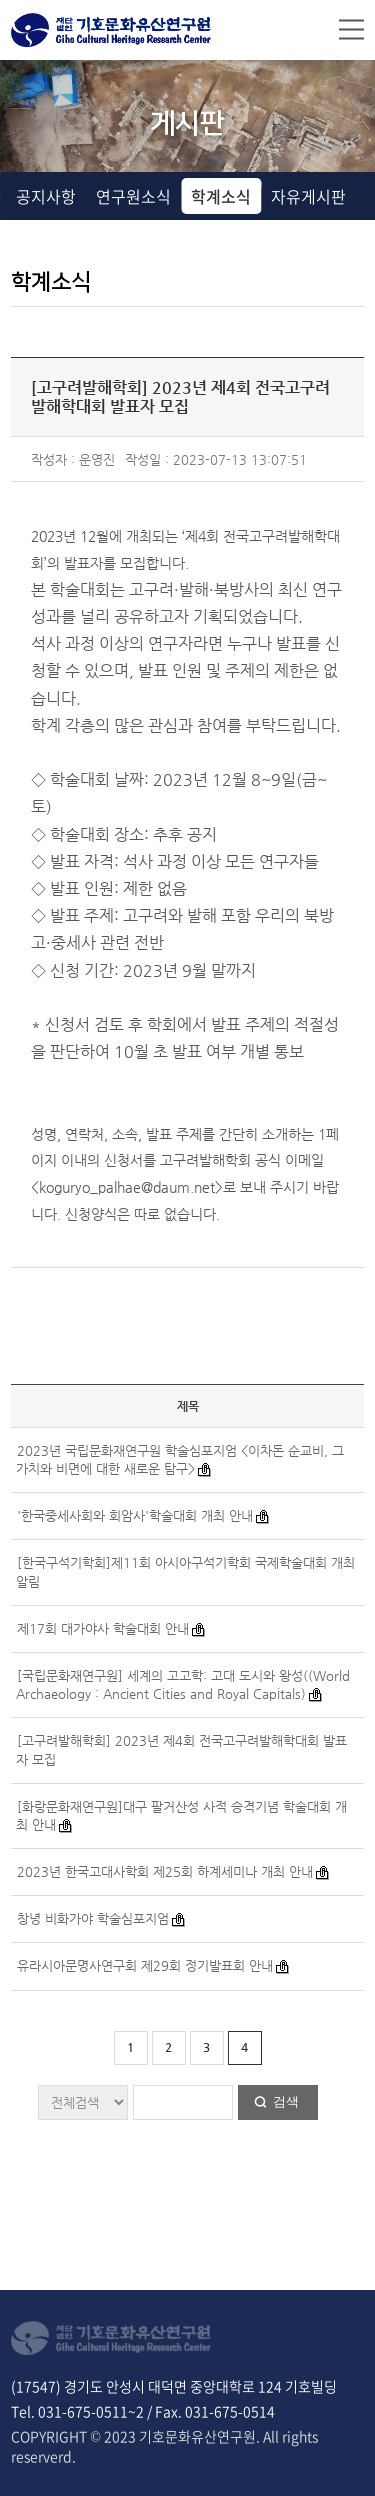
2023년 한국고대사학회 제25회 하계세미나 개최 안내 (165, 1871)
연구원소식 (133, 196)
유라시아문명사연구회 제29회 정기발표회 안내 (145, 1965)
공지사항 (46, 196)
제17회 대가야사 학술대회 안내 (103, 1628)
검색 (286, 2101)
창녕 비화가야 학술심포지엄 (93, 1918)
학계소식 (221, 196)
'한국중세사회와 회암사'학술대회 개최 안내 (135, 1515)
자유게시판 (308, 196)
